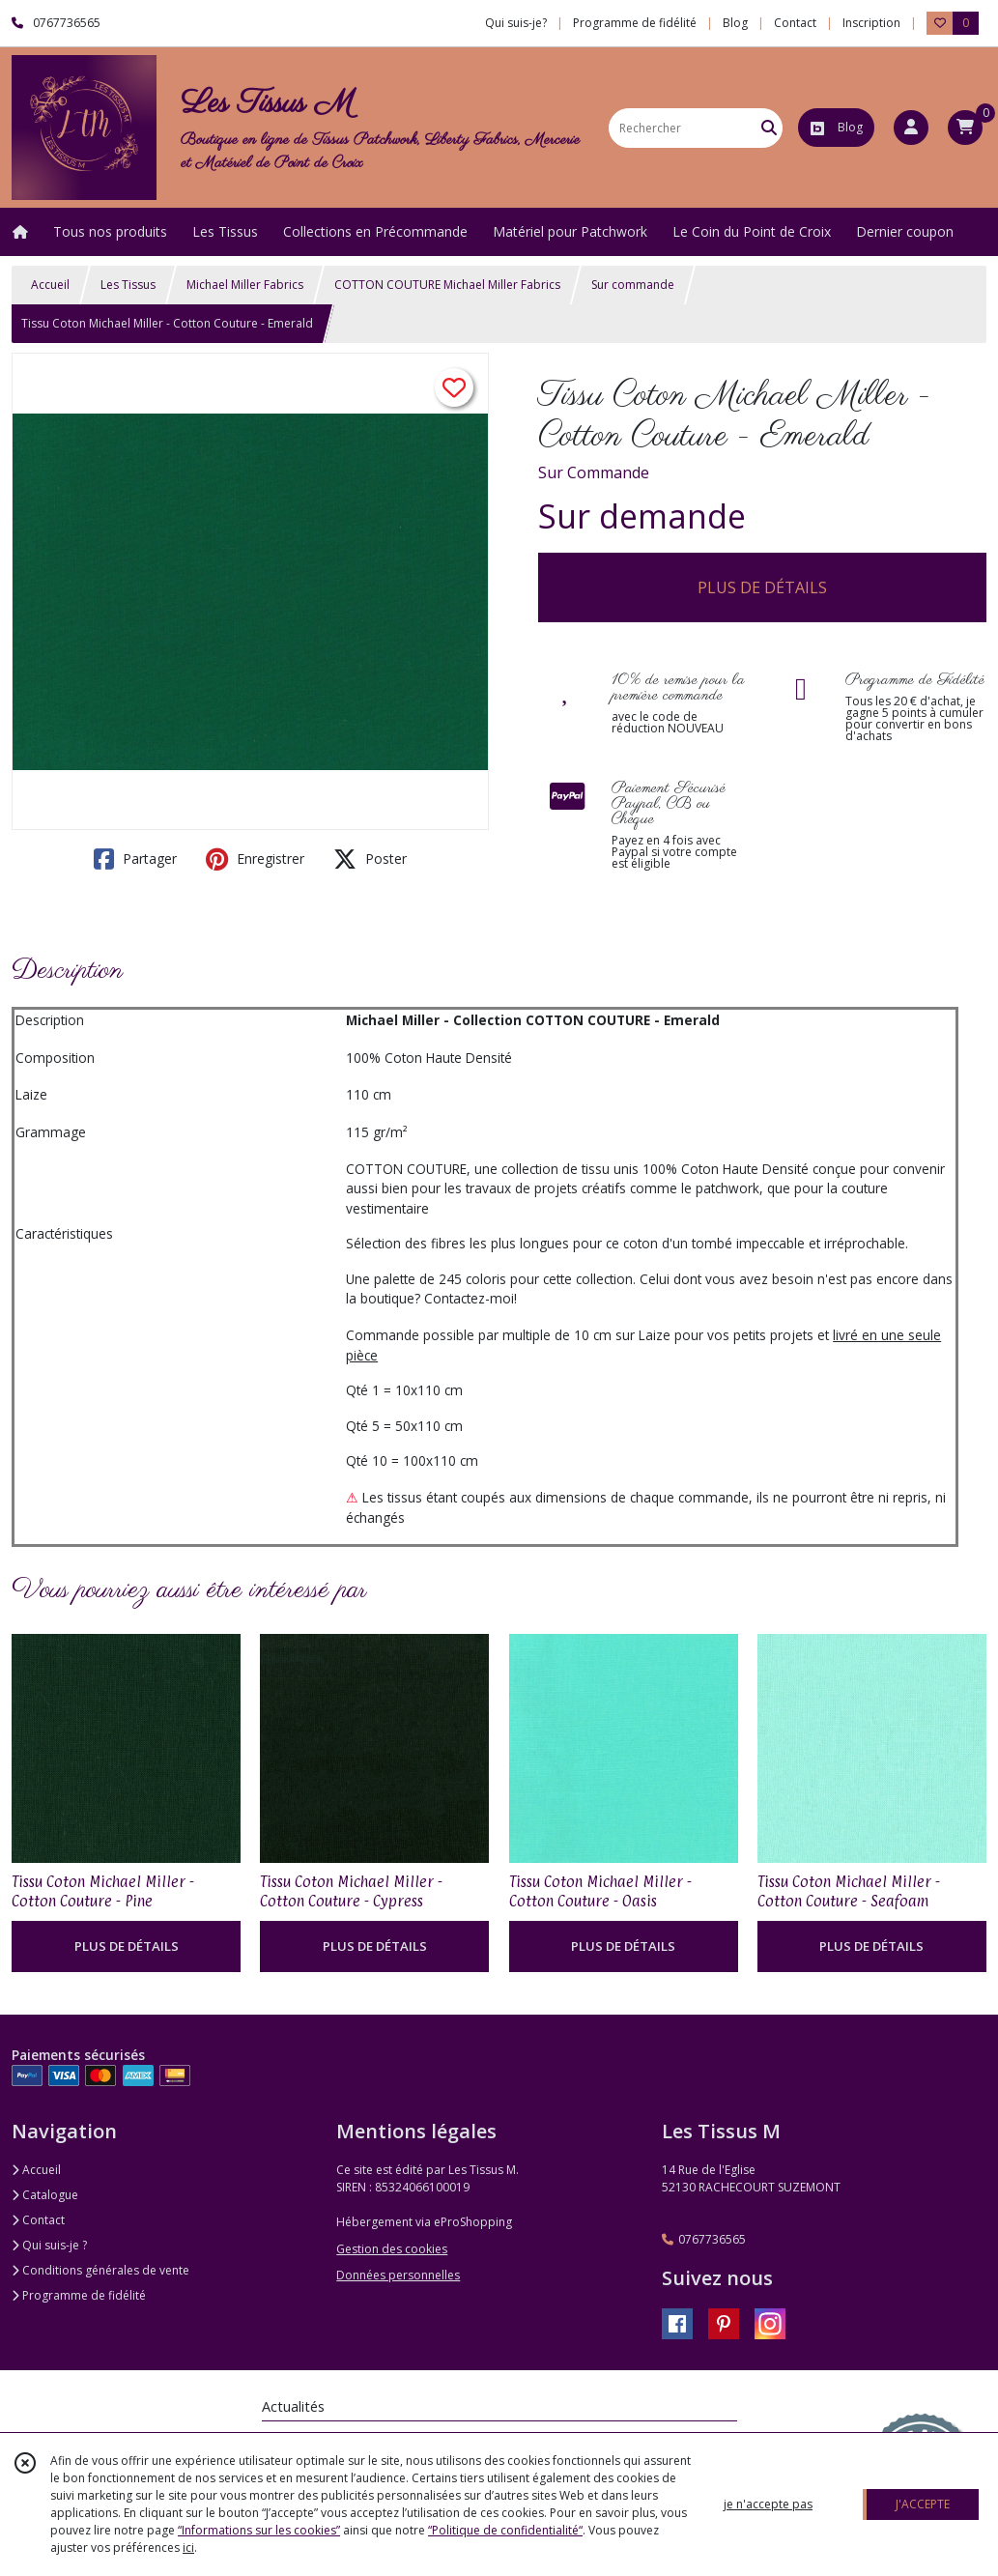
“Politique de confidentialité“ (505, 2530)
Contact (795, 22)
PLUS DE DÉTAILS (762, 587)
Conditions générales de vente (100, 2270)
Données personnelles (398, 2275)
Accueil (50, 284)
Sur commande (632, 284)
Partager (135, 859)
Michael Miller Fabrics (244, 284)
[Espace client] (911, 127)
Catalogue (45, 2195)
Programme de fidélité (79, 2295)
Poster (370, 859)
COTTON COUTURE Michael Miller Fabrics (447, 284)
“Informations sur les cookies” (259, 2530)
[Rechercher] (769, 128)
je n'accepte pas (768, 2504)
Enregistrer (255, 859)
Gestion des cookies (391, 2249)
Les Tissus (128, 284)
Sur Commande (593, 472)
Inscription (871, 22)
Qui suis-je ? (49, 2245)
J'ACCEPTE (923, 2504)
